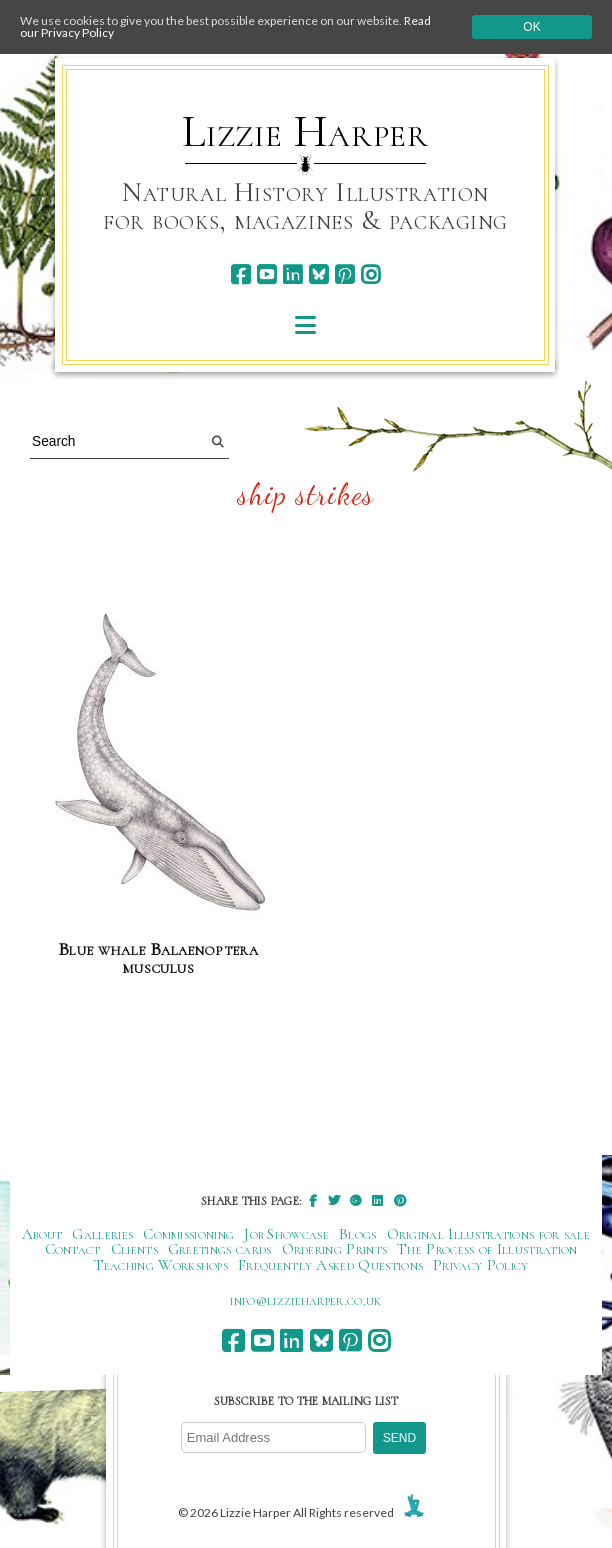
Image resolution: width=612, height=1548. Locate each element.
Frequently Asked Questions (330, 1265)
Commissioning (188, 1234)
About (42, 1234)
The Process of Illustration (487, 1249)
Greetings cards (220, 1249)
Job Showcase (286, 1234)
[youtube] (266, 274)
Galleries (102, 1234)
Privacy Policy (480, 1265)
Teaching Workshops (161, 1265)
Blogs (358, 1234)
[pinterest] (344, 274)
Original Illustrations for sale (489, 1234)
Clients (134, 1249)
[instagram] (370, 274)
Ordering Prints (335, 1249)
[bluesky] (318, 274)
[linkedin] (292, 274)
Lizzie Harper (305, 132)
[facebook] (240, 274)
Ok (531, 27)
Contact (73, 1249)
